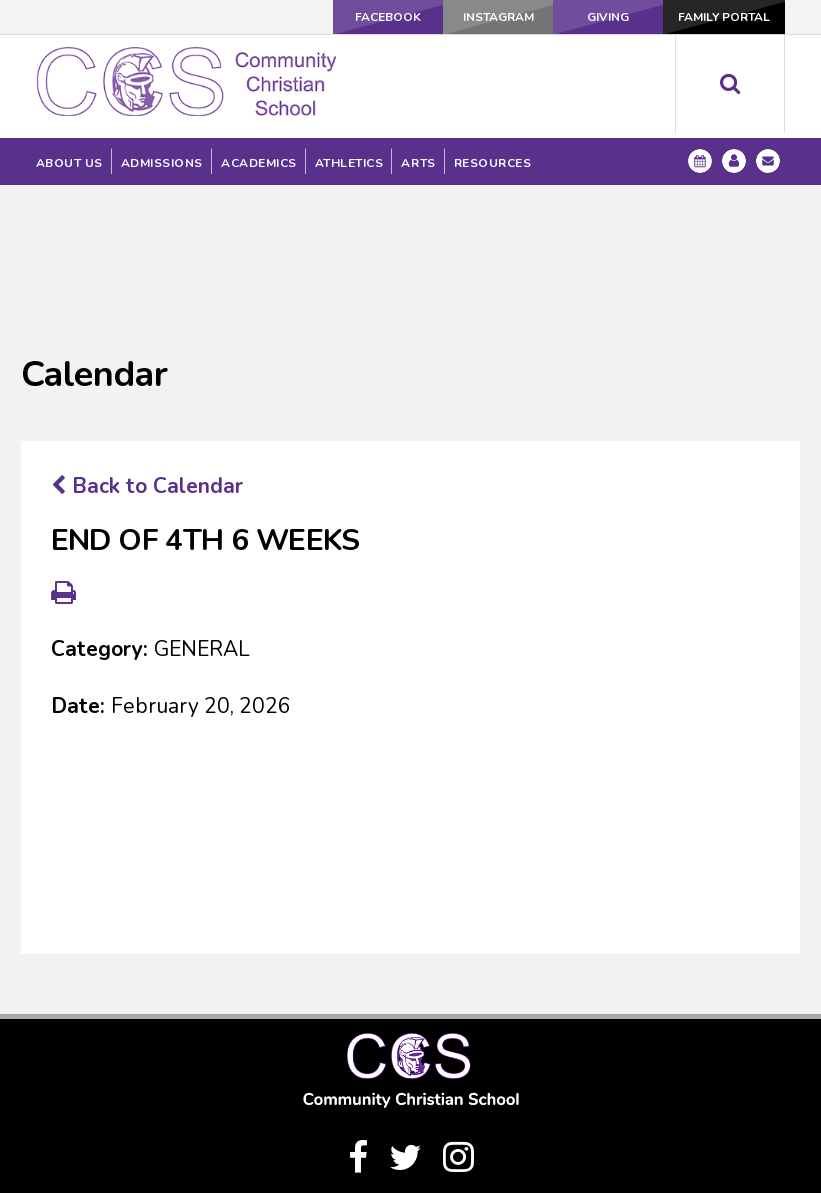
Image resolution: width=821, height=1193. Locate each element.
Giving (608, 17)
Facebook (388, 17)
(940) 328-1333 (411, 1121)
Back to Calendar (147, 360)
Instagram (498, 17)
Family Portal (724, 17)
